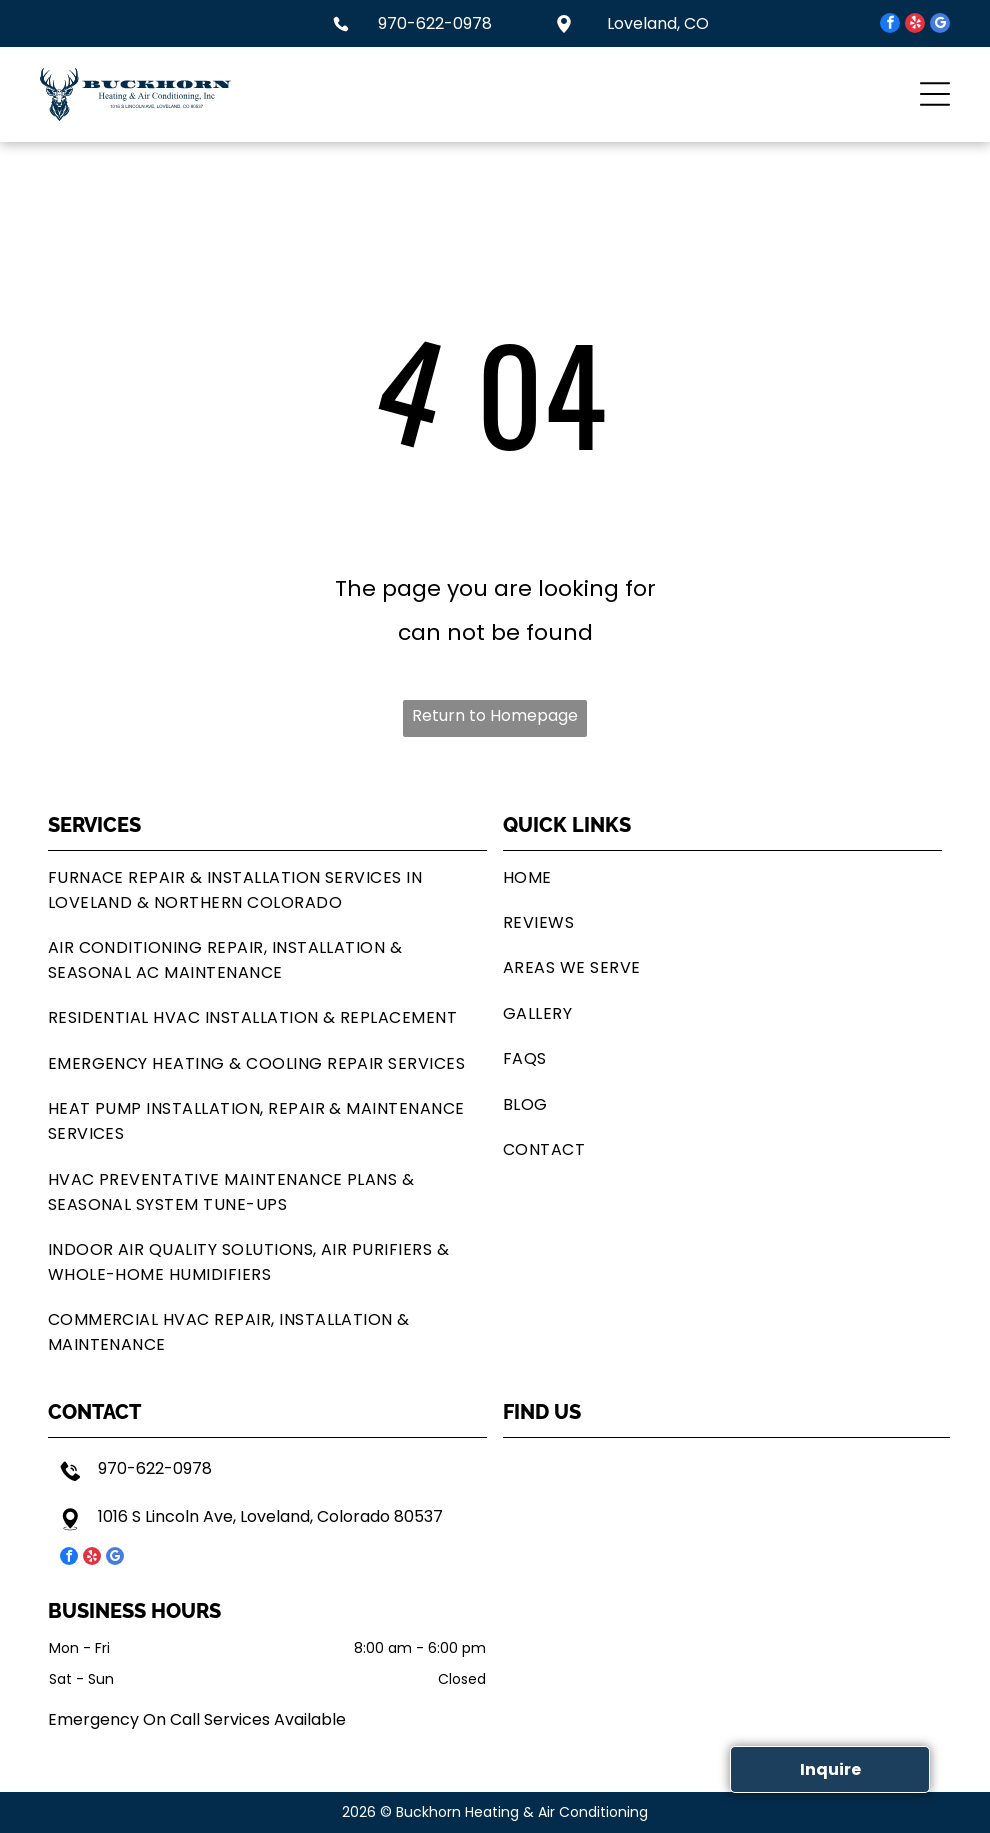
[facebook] (890, 25)
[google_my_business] (940, 25)
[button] (935, 94)
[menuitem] (267, 889)
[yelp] (915, 25)
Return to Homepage (495, 715)
